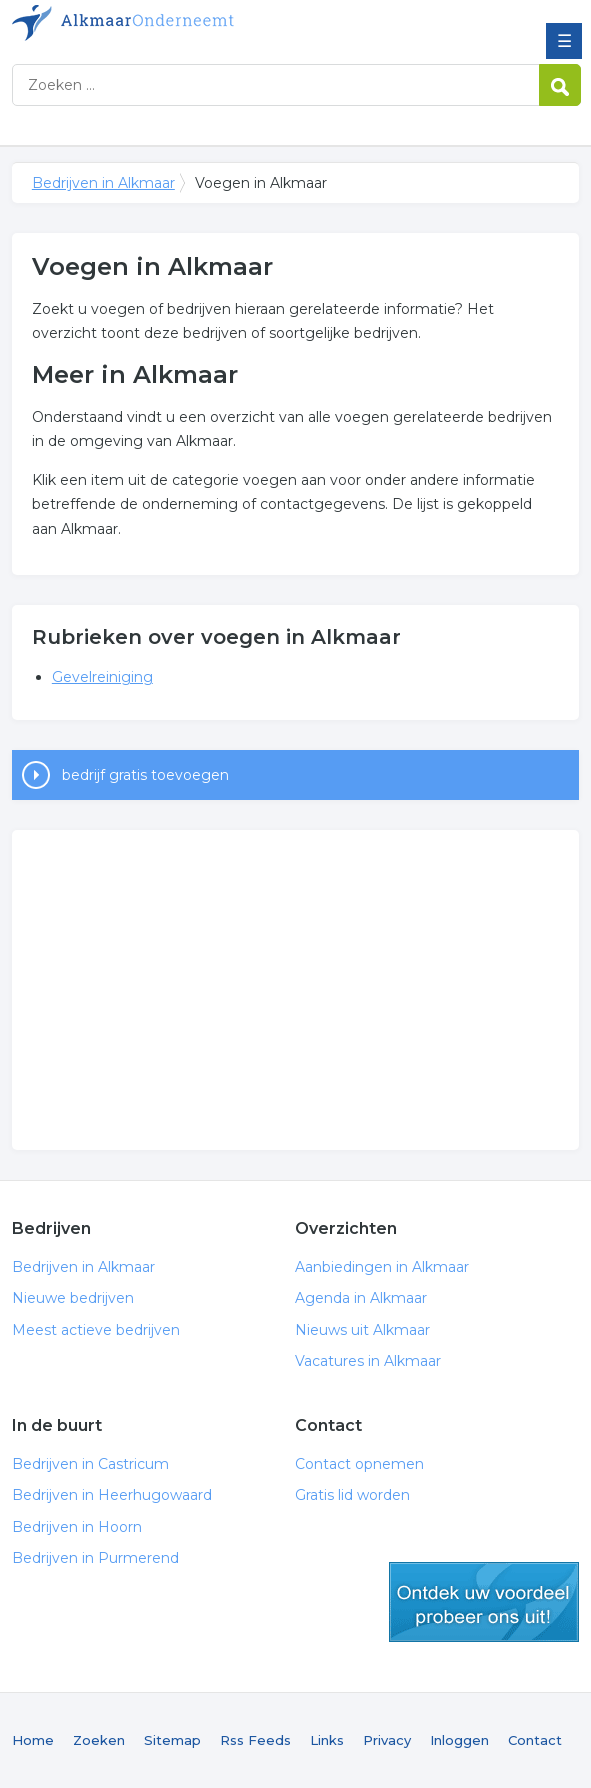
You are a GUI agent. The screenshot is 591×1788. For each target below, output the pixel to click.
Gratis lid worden (352, 1495)
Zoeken (99, 1740)
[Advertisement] (295, 990)
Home (33, 1740)
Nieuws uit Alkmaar (362, 1330)
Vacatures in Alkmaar (368, 1361)
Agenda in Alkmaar (361, 1298)
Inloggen (459, 1740)
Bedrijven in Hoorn (77, 1527)
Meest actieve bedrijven (96, 1330)
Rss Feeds (255, 1740)
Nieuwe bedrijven (73, 1298)
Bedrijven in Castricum (90, 1464)
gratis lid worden (484, 1602)
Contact (535, 1740)
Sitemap (172, 1740)
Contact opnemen (359, 1464)
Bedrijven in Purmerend (95, 1558)
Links (327, 1740)
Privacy (387, 1740)
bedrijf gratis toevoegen (145, 775)
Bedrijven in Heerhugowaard (112, 1495)
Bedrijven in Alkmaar (157, 23)
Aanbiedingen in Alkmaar (382, 1267)
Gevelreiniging (102, 677)
